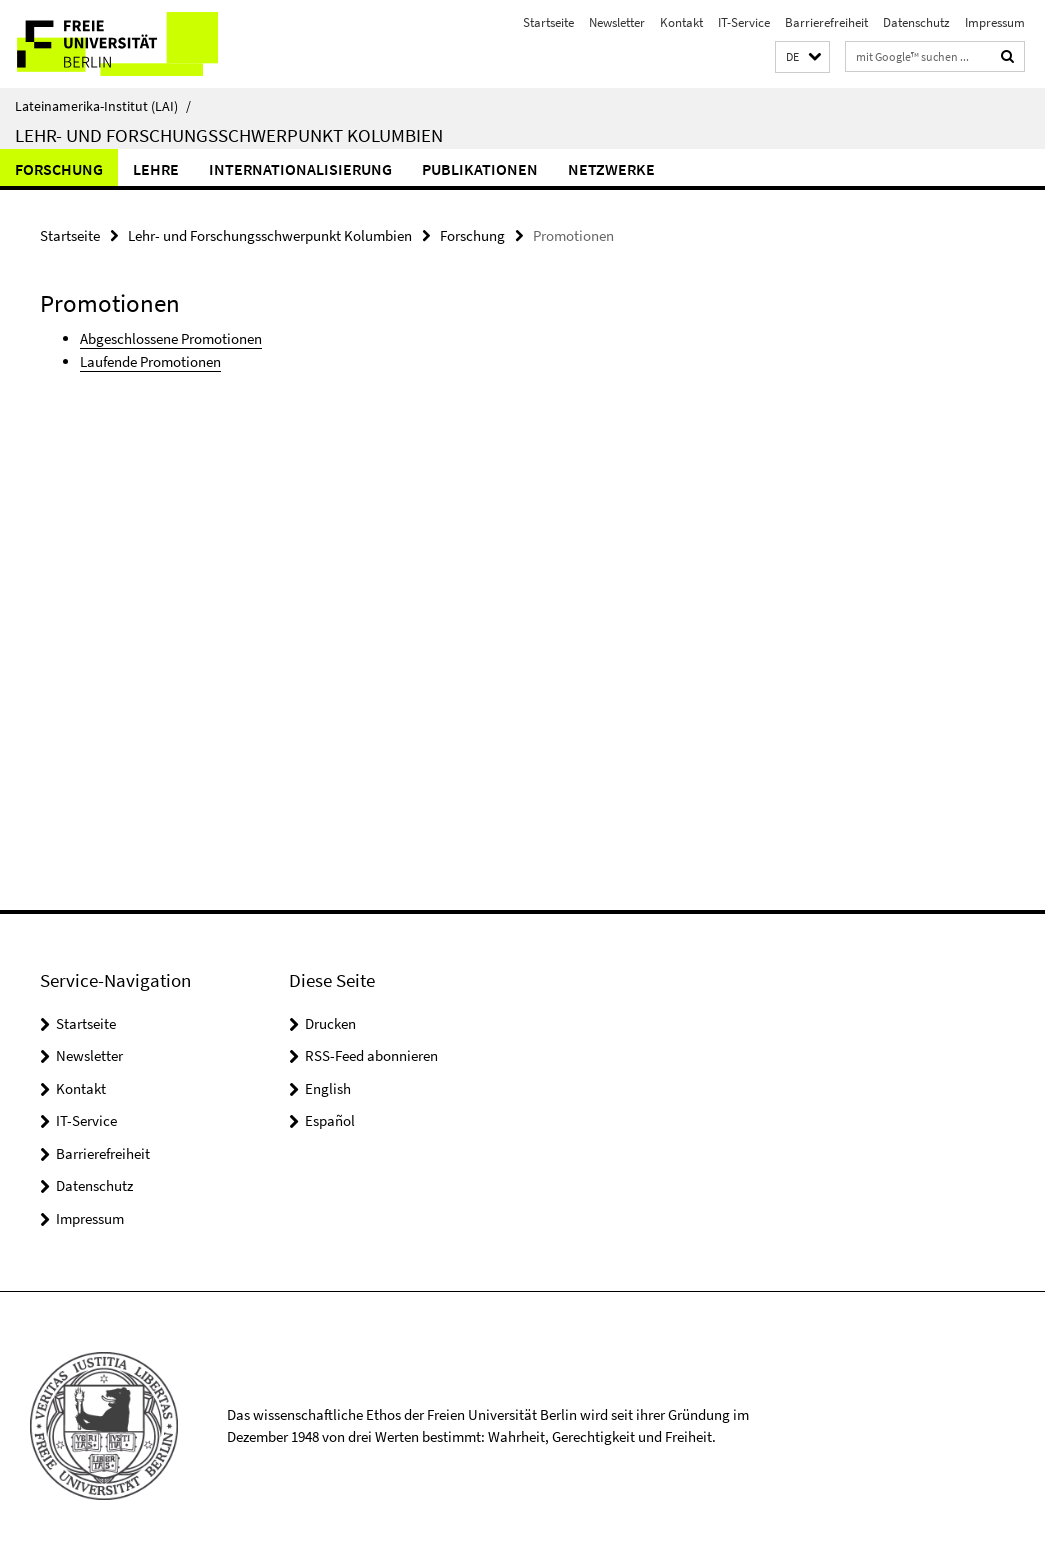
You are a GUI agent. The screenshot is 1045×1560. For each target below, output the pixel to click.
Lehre (156, 169)
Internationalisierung (300, 169)
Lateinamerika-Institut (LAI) (103, 106)
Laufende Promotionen (150, 361)
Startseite (548, 22)
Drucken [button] (330, 1023)
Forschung (59, 169)
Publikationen (480, 169)
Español (330, 1120)
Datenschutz (916, 22)
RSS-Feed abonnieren (371, 1055)
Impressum (995, 22)
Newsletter (617, 22)
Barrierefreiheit (826, 22)
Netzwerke (611, 169)
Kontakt (681, 22)
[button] (802, 57)
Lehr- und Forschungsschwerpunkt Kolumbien (229, 135)
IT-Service (744, 22)
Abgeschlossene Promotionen (171, 338)
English (328, 1088)
